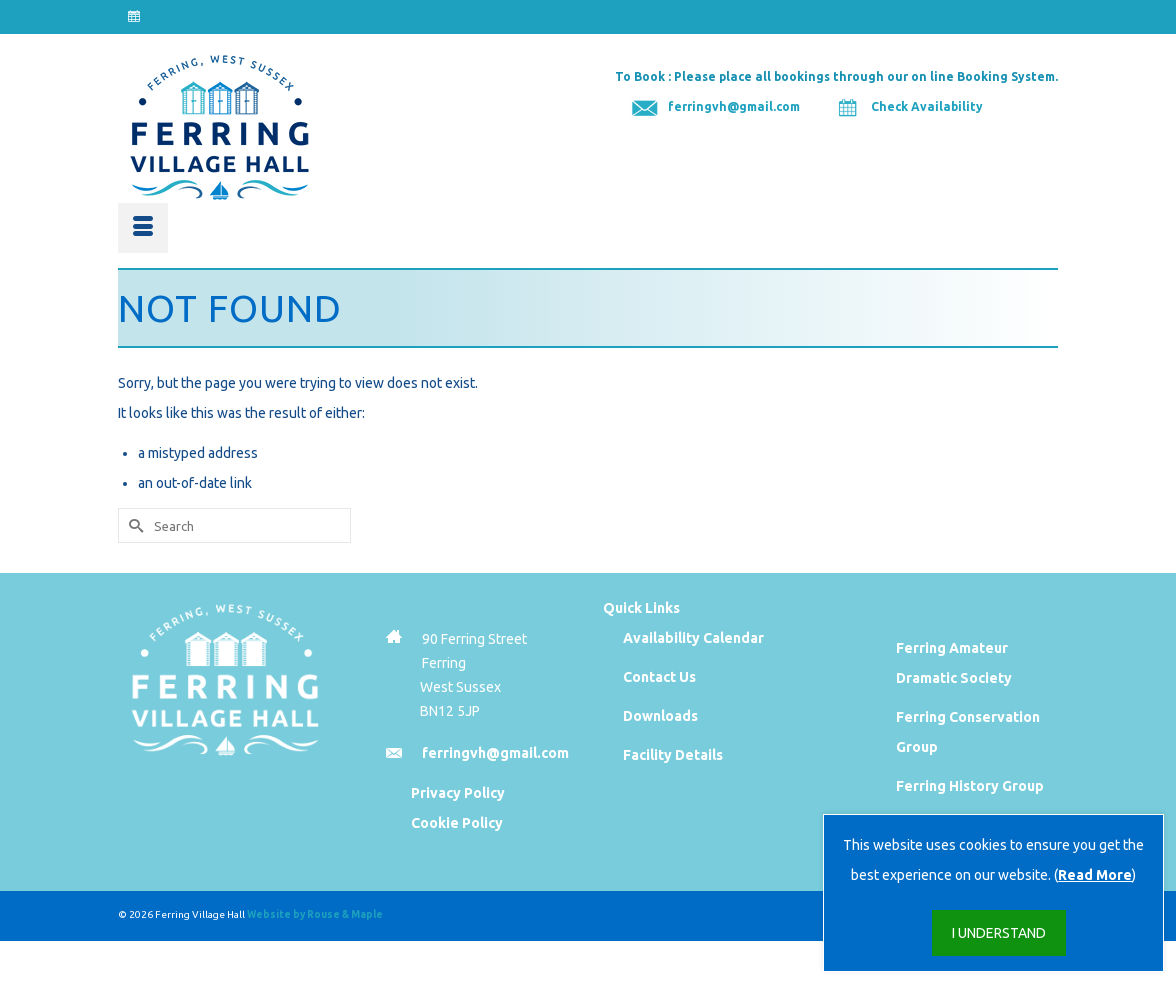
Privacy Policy (458, 793)
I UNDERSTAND (999, 933)
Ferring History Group (970, 786)
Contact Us (659, 677)
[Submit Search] (133, 525)
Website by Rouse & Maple (315, 914)
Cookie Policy (457, 823)
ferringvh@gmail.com (734, 106)
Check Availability (927, 106)
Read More (1095, 875)
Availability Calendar (693, 638)
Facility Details (673, 755)
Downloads (660, 716)
